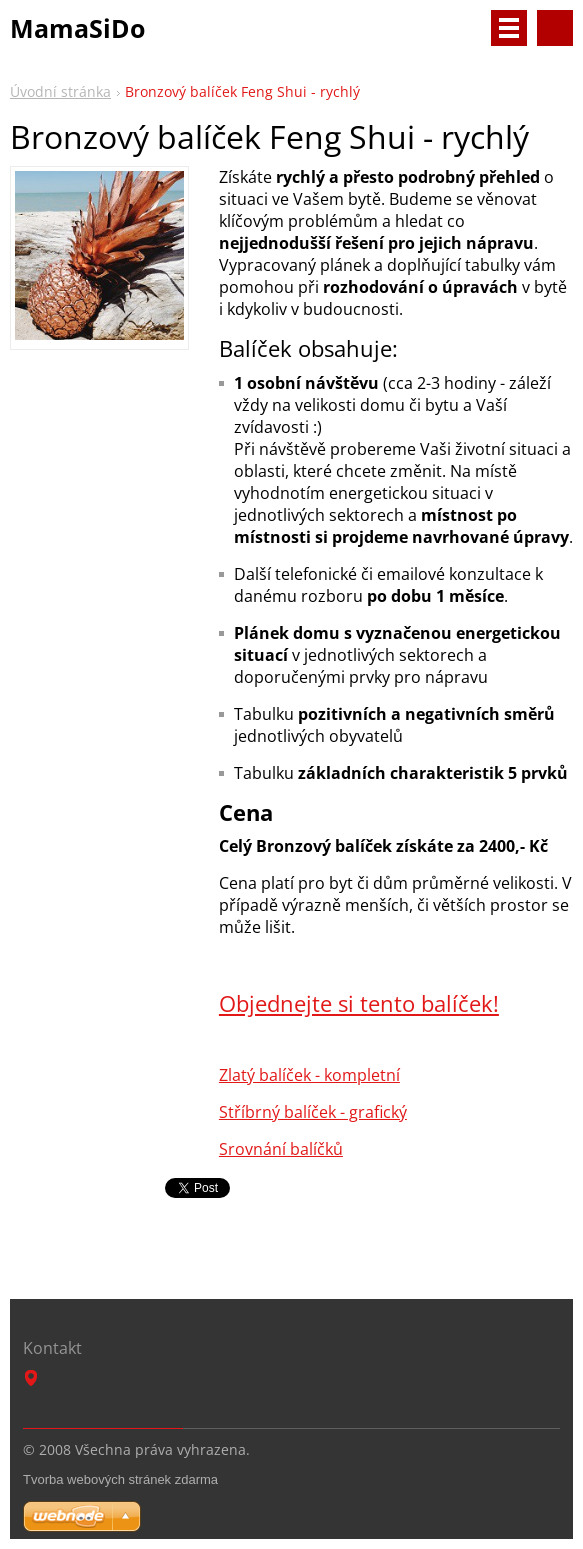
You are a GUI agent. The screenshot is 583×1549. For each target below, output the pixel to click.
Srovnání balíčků (281, 1149)
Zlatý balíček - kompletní (309, 1075)
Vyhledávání (555, 28)
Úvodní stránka (60, 91)
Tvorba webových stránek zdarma (120, 1479)
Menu (509, 28)
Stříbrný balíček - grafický (313, 1112)
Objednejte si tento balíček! (359, 1003)
